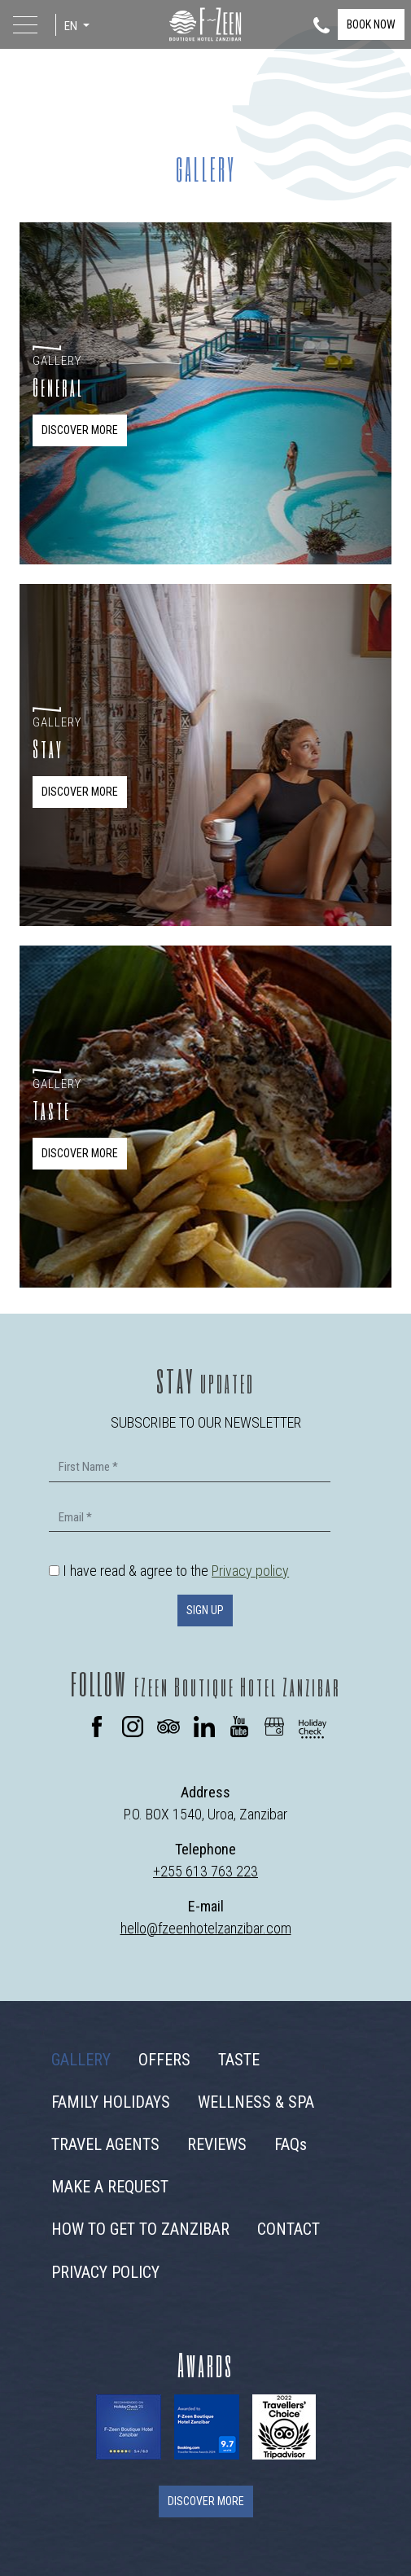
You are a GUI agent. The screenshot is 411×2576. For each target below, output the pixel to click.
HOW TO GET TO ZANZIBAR (140, 2229)
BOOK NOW (371, 24)
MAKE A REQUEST (109, 2186)
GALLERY (81, 2059)
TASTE (239, 2059)
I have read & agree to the (176, 1570)
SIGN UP (205, 1610)
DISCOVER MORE (80, 430)
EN (72, 26)
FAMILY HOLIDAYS (110, 2102)
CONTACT (288, 2229)
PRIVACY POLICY (105, 2272)
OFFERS (164, 2059)
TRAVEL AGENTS (105, 2144)
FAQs (290, 2144)
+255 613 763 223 (205, 1871)
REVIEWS (217, 2144)
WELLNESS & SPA (256, 2102)
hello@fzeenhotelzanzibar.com (205, 1928)
